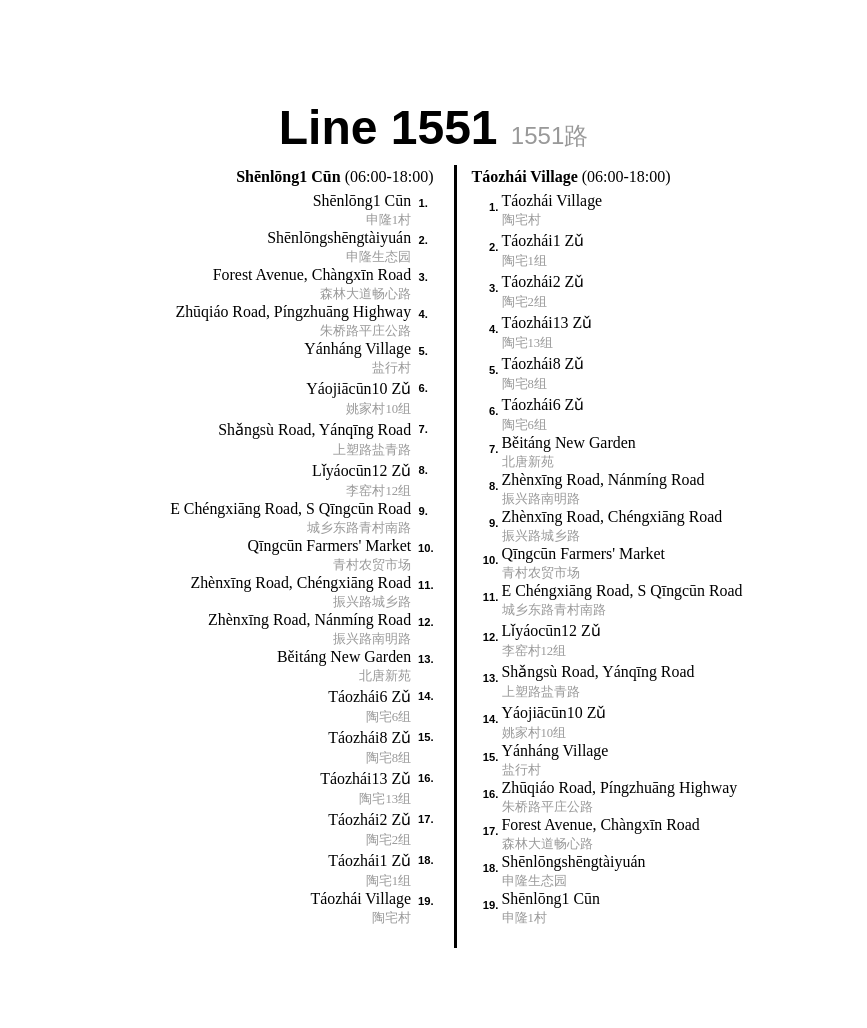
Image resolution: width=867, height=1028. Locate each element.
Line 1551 (434, 125)
